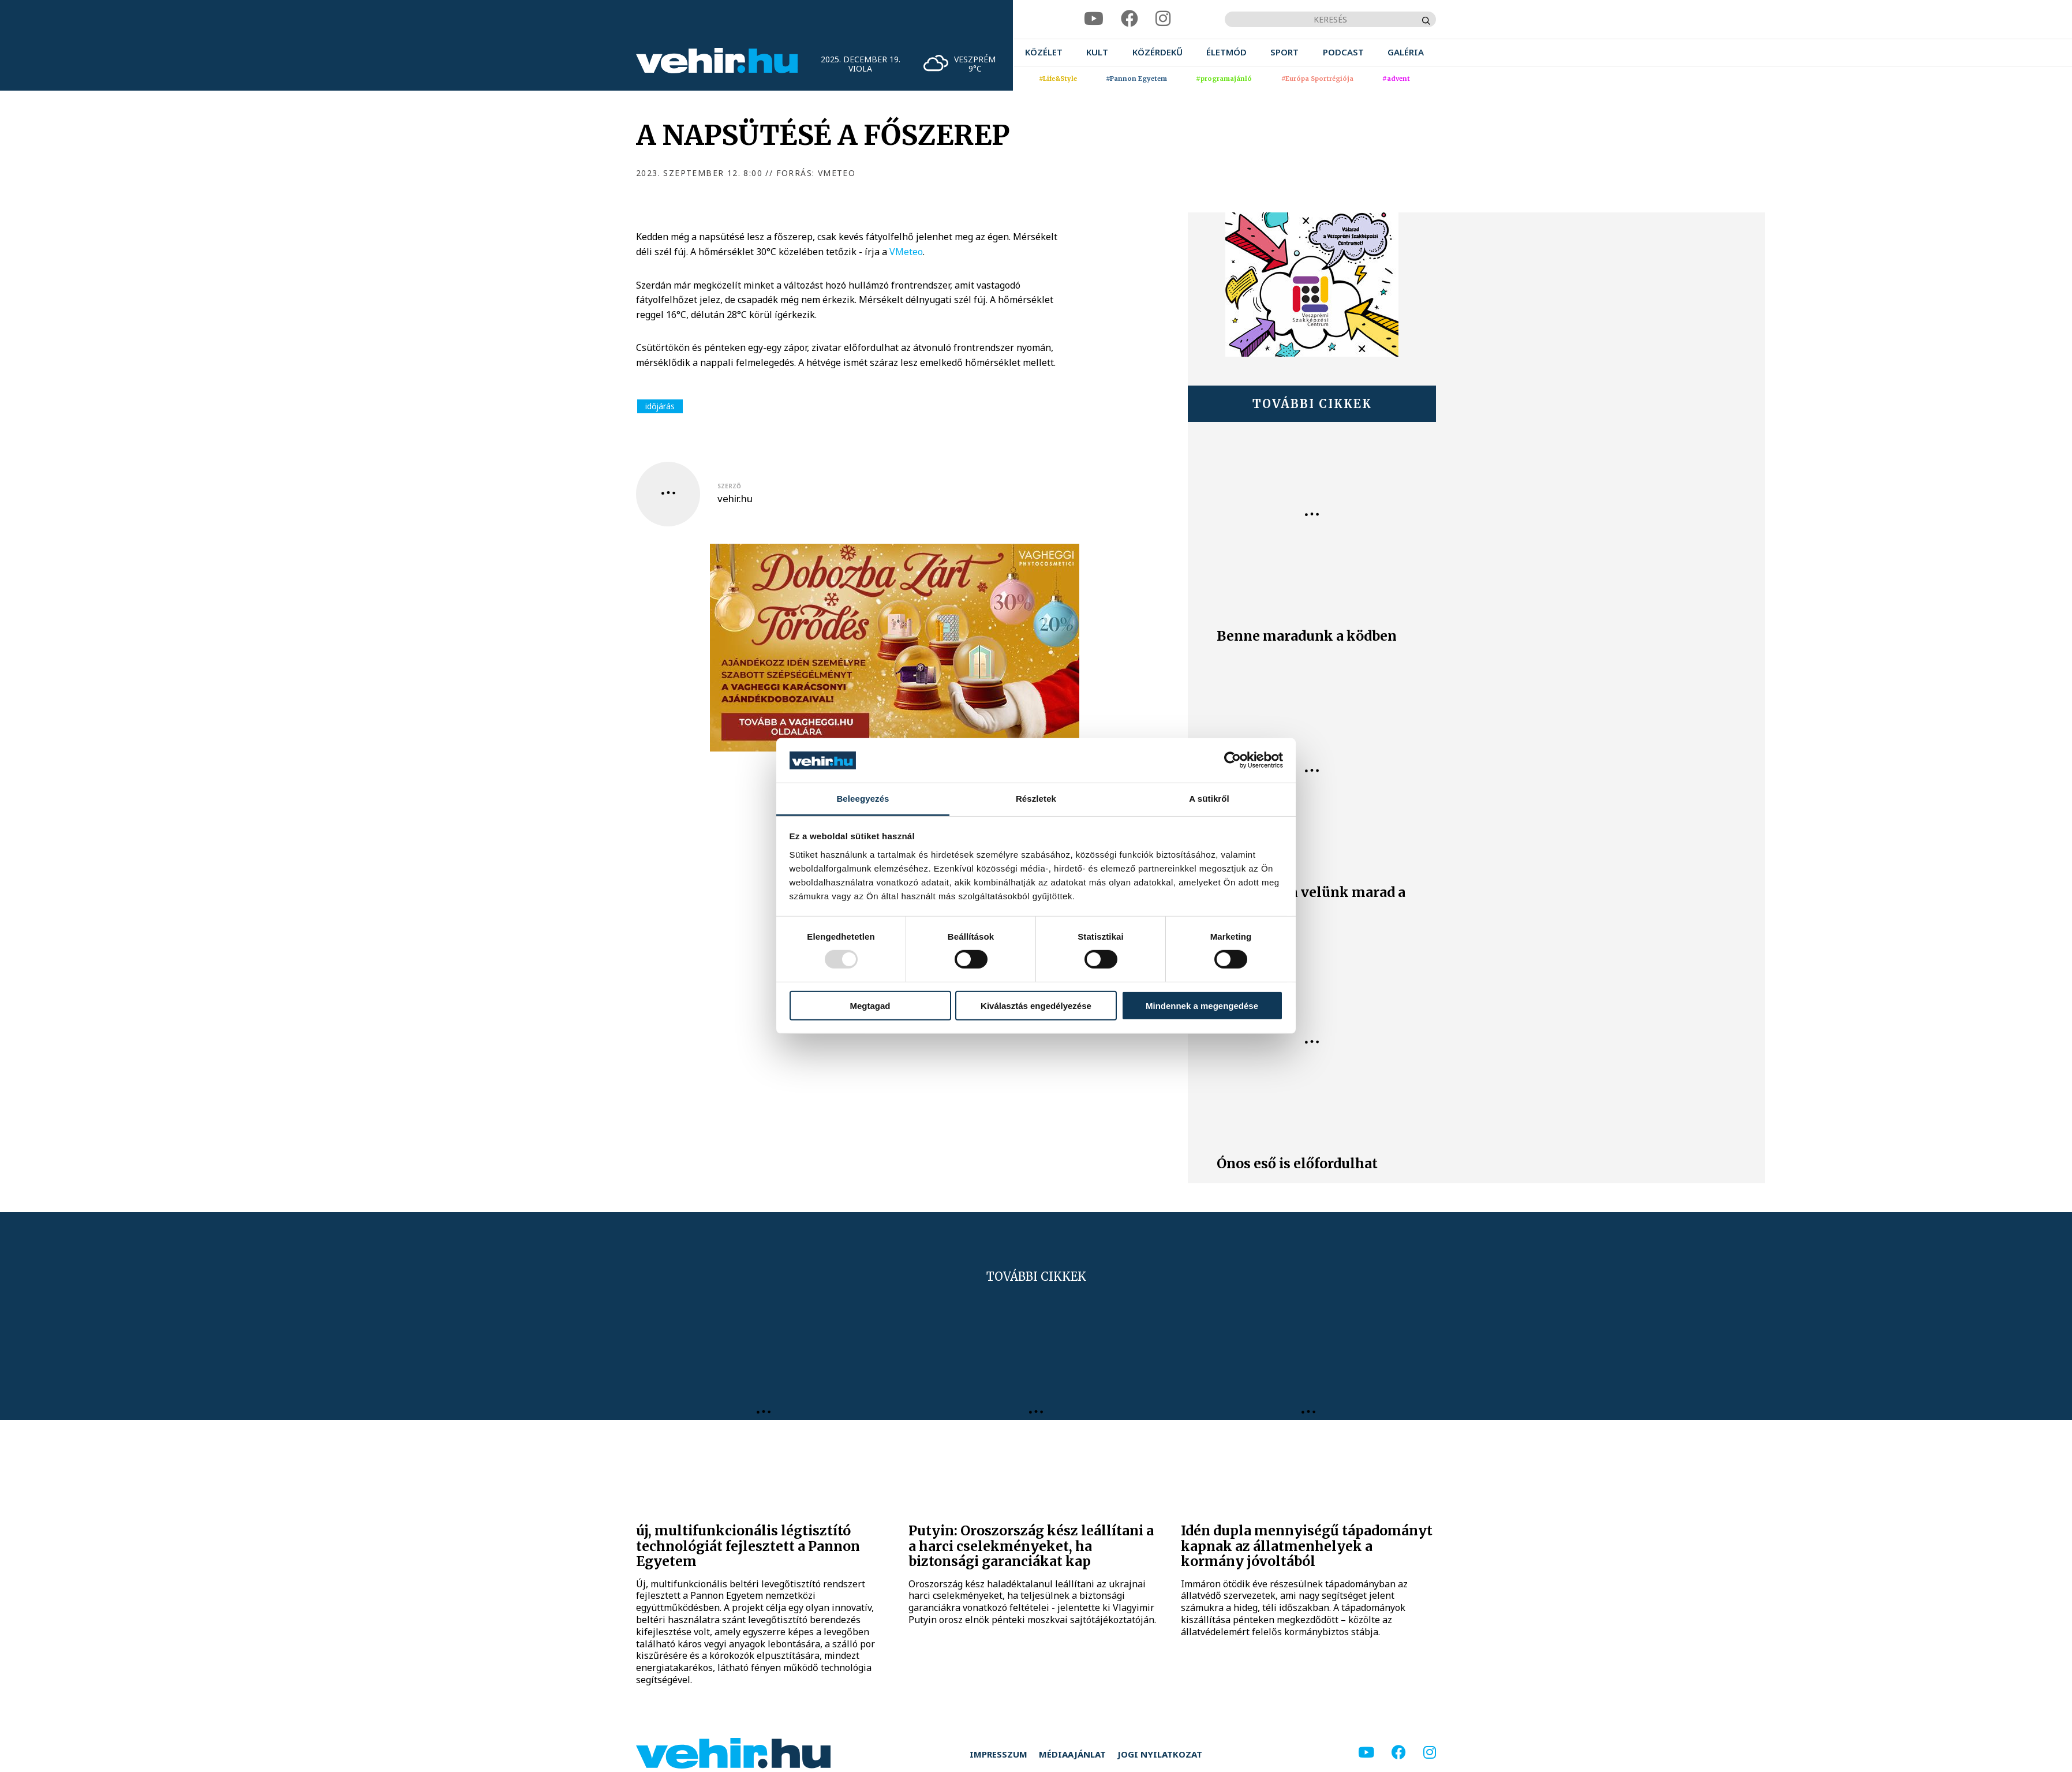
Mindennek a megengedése (1202, 1005)
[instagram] (1162, 18)
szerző (729, 486)
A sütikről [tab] (1209, 798)
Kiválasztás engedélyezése (1036, 1005)
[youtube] (1094, 18)
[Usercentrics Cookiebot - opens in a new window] (1232, 760)
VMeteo (906, 251)
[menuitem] (1044, 52)
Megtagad (870, 1005)
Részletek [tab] (1036, 798)
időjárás (660, 406)
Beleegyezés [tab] (862, 798)
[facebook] (1129, 18)
